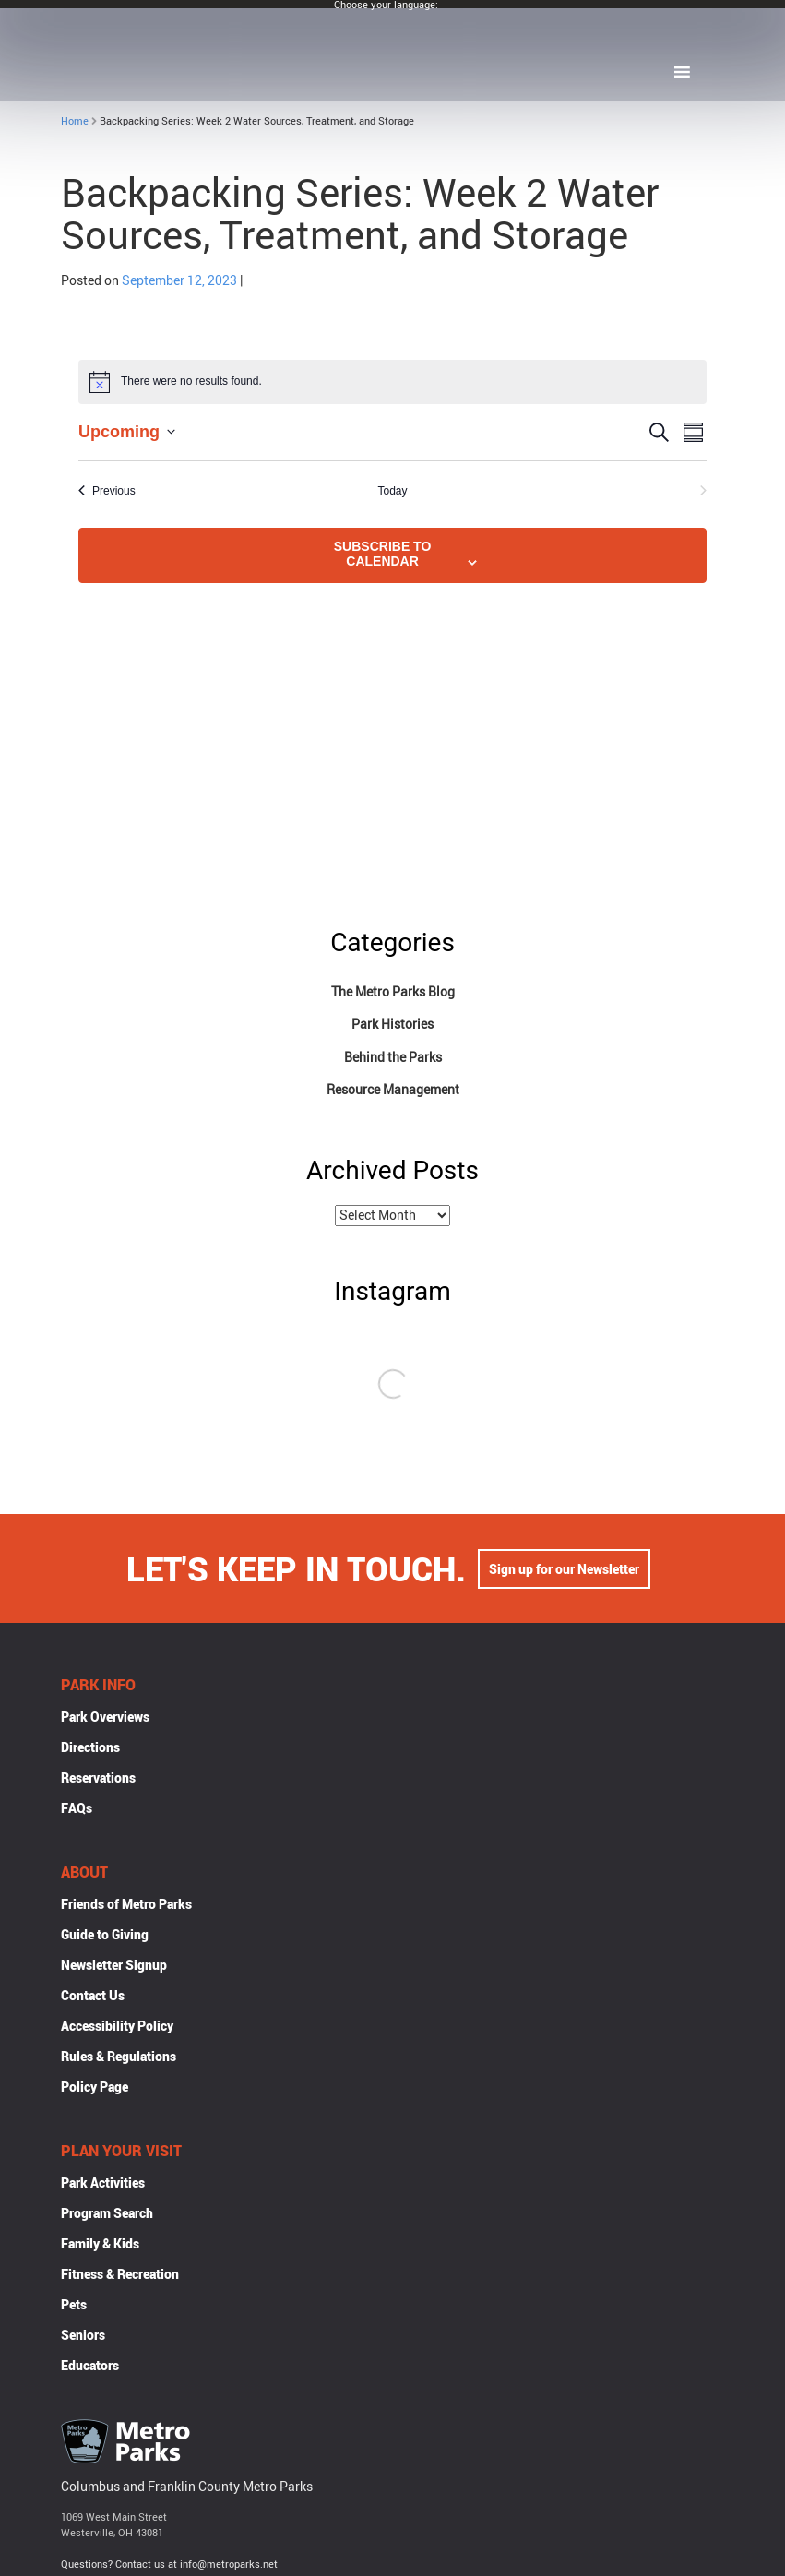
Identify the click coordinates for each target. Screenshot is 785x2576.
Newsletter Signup (114, 1966)
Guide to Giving (105, 1936)
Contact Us (93, 1997)
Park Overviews (105, 1718)
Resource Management (393, 1089)
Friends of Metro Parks (126, 1905)
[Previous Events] (107, 491)
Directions (90, 1749)
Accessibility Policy (117, 2027)
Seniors (83, 2336)
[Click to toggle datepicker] (126, 432)
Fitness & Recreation (120, 2275)
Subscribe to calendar (383, 553)
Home (75, 120)
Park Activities (103, 2184)
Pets (74, 2306)
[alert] (392, 382)
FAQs (76, 1810)
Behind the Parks (393, 1057)
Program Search (107, 2215)
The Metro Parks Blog (393, 991)
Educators (90, 2367)
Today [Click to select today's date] (392, 490)
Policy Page (94, 2088)
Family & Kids (100, 2245)
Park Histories (392, 1023)
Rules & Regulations (118, 2058)
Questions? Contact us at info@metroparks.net (169, 2565)
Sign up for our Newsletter (564, 1571)
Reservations (98, 1779)
